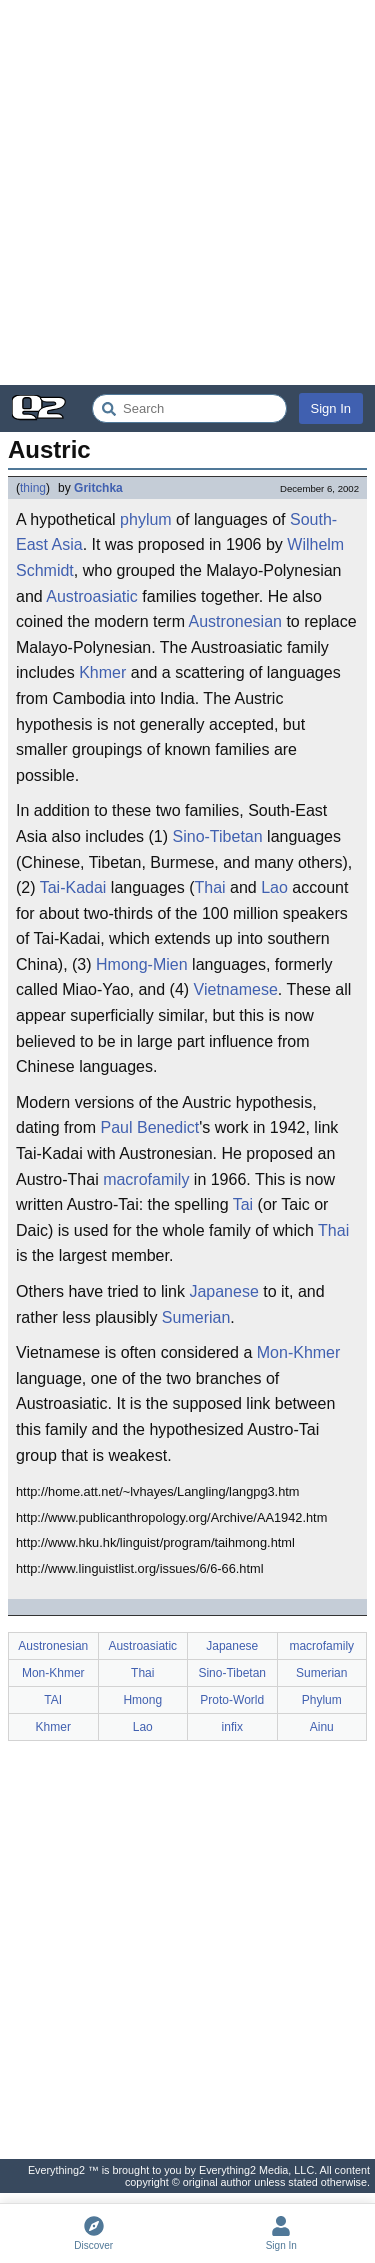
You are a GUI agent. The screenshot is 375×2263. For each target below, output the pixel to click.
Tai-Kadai (73, 887)
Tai (243, 1204)
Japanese (223, 1291)
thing (33, 488)
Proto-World (232, 1700)
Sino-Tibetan (218, 836)
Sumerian (196, 1317)
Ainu (322, 1727)
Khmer (102, 672)
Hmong (142, 1700)
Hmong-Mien (142, 964)
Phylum (322, 1700)
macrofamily (146, 1179)
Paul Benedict (149, 1127)
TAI (53, 1700)
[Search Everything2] (189, 408)
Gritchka (98, 488)
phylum (146, 519)
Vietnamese (236, 989)
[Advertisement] (187, 192)
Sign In (331, 408)
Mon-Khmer (299, 1352)
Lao (274, 887)
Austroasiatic (92, 596)
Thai (209, 887)
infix (232, 1727)
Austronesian (235, 621)
